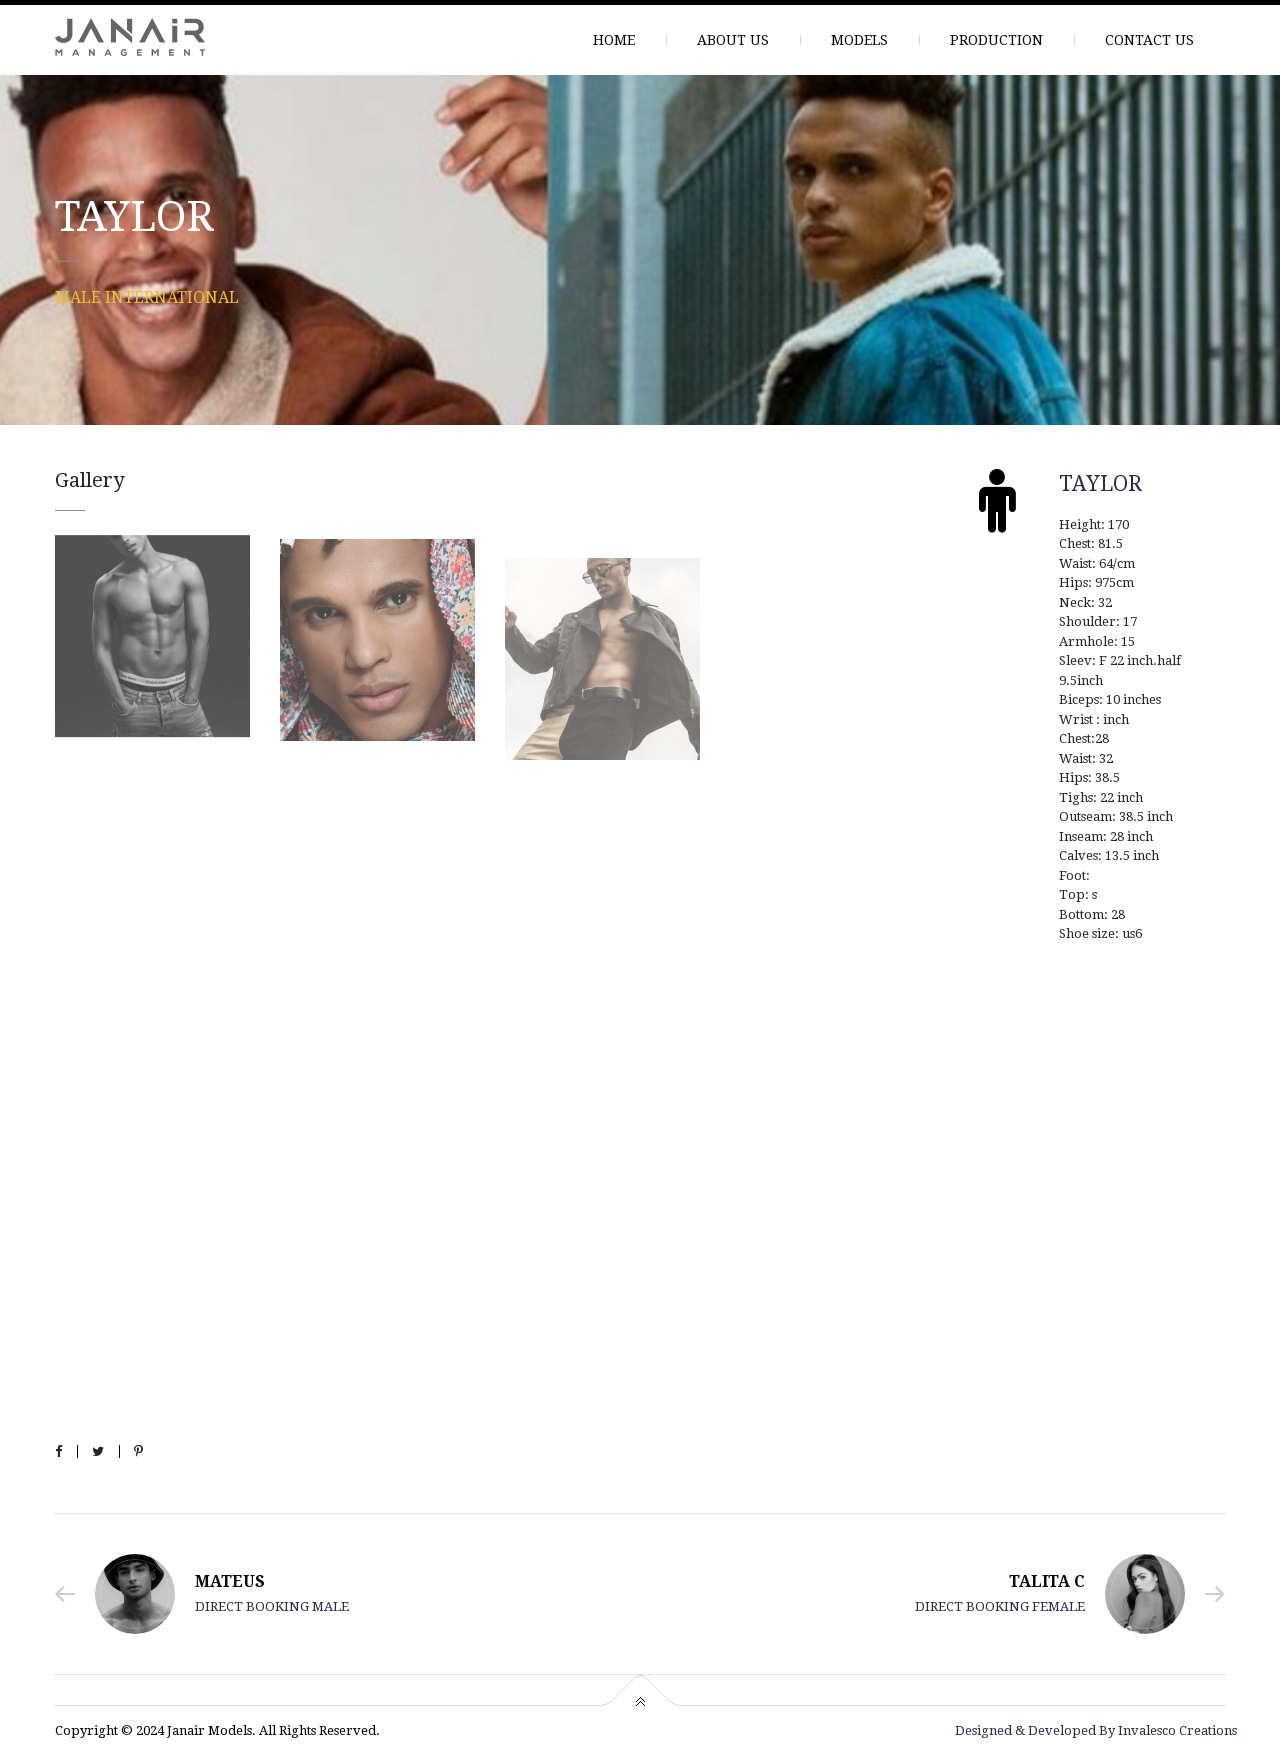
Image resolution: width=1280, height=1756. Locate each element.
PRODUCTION (996, 40)
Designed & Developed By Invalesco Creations (1096, 1730)
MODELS (859, 40)
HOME (614, 40)
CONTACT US (1149, 40)
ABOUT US (733, 40)
